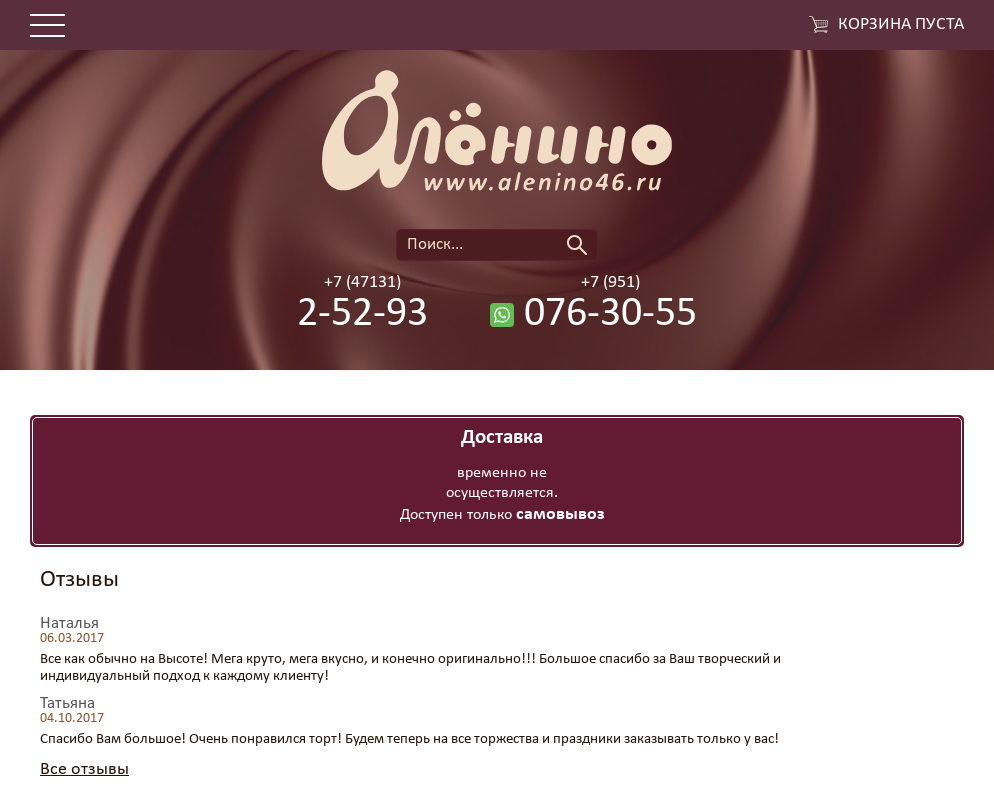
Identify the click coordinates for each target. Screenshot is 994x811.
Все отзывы (84, 769)
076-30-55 (610, 315)
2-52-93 (362, 315)
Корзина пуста (901, 25)
